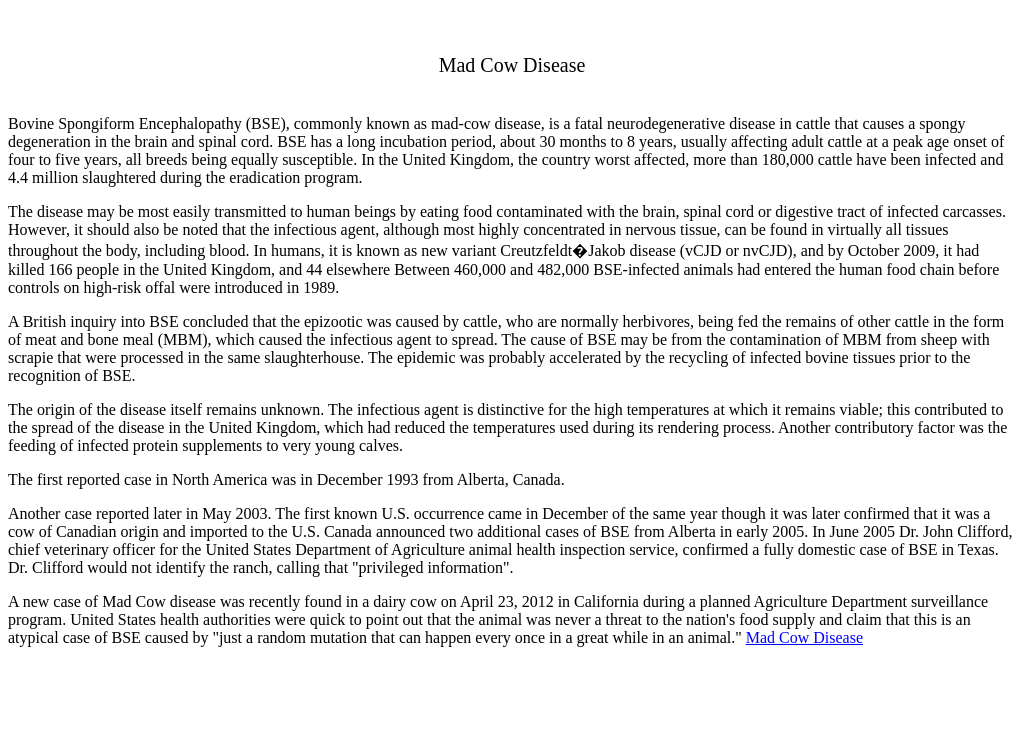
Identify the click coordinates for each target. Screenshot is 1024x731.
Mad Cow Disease (804, 637)
